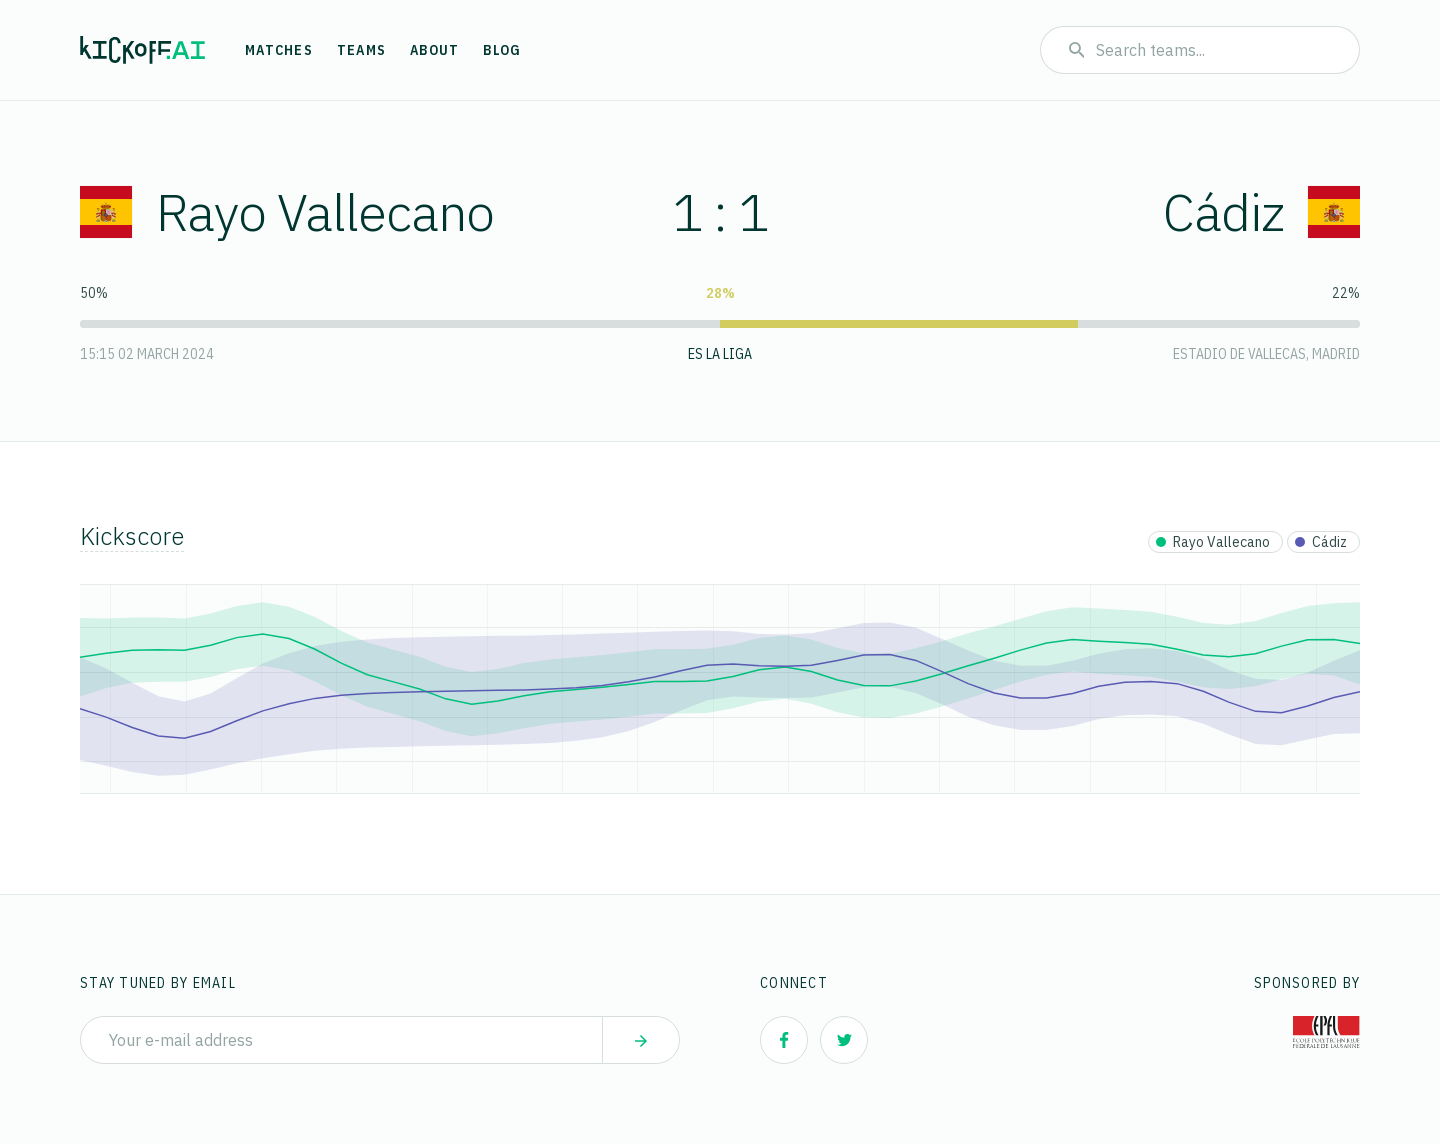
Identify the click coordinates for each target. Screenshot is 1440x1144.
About (434, 50)
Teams (361, 50)
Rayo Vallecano (287, 211)
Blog (502, 50)
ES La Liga (720, 354)
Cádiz (1261, 211)
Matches (279, 50)
